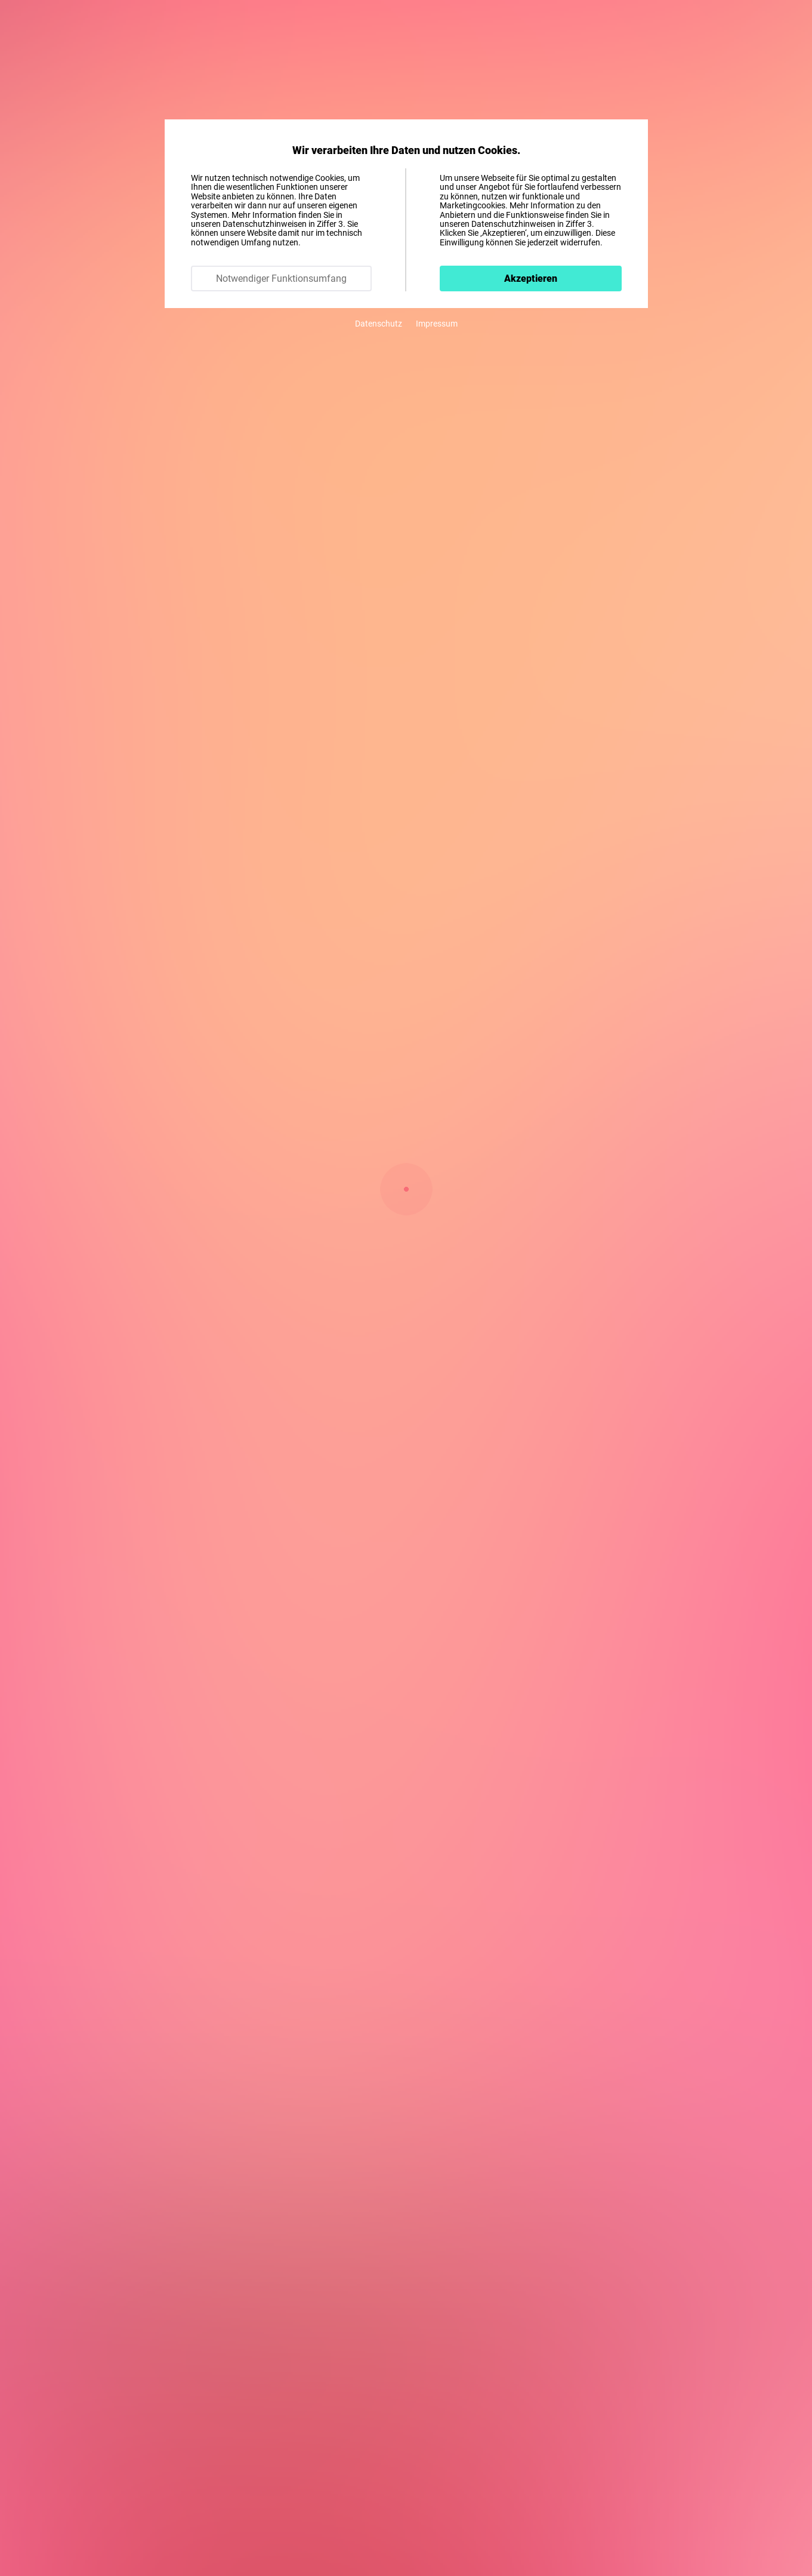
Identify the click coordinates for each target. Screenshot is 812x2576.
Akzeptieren (530, 278)
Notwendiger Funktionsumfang (281, 278)
